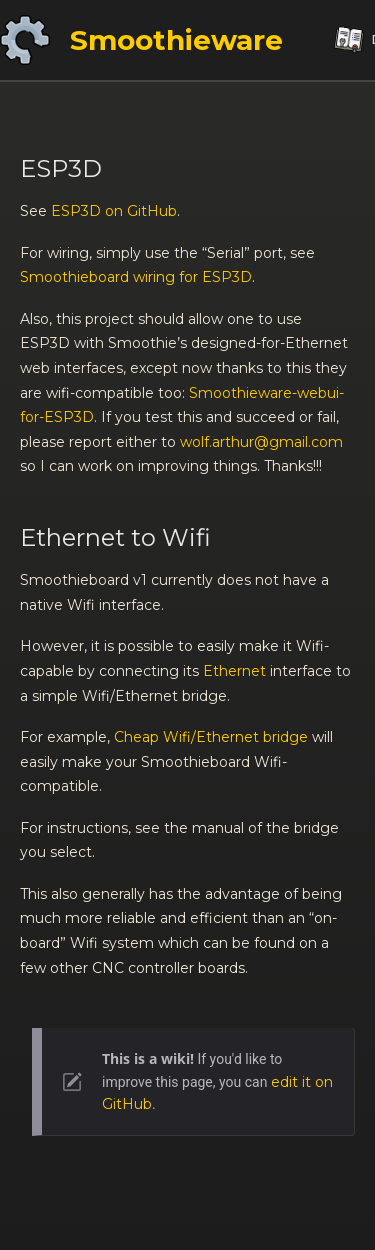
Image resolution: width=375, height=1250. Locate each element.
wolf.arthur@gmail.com (261, 442)
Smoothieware (176, 40)
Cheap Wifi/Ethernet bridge (211, 737)
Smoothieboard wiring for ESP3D (136, 277)
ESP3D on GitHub (114, 211)
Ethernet (234, 671)
